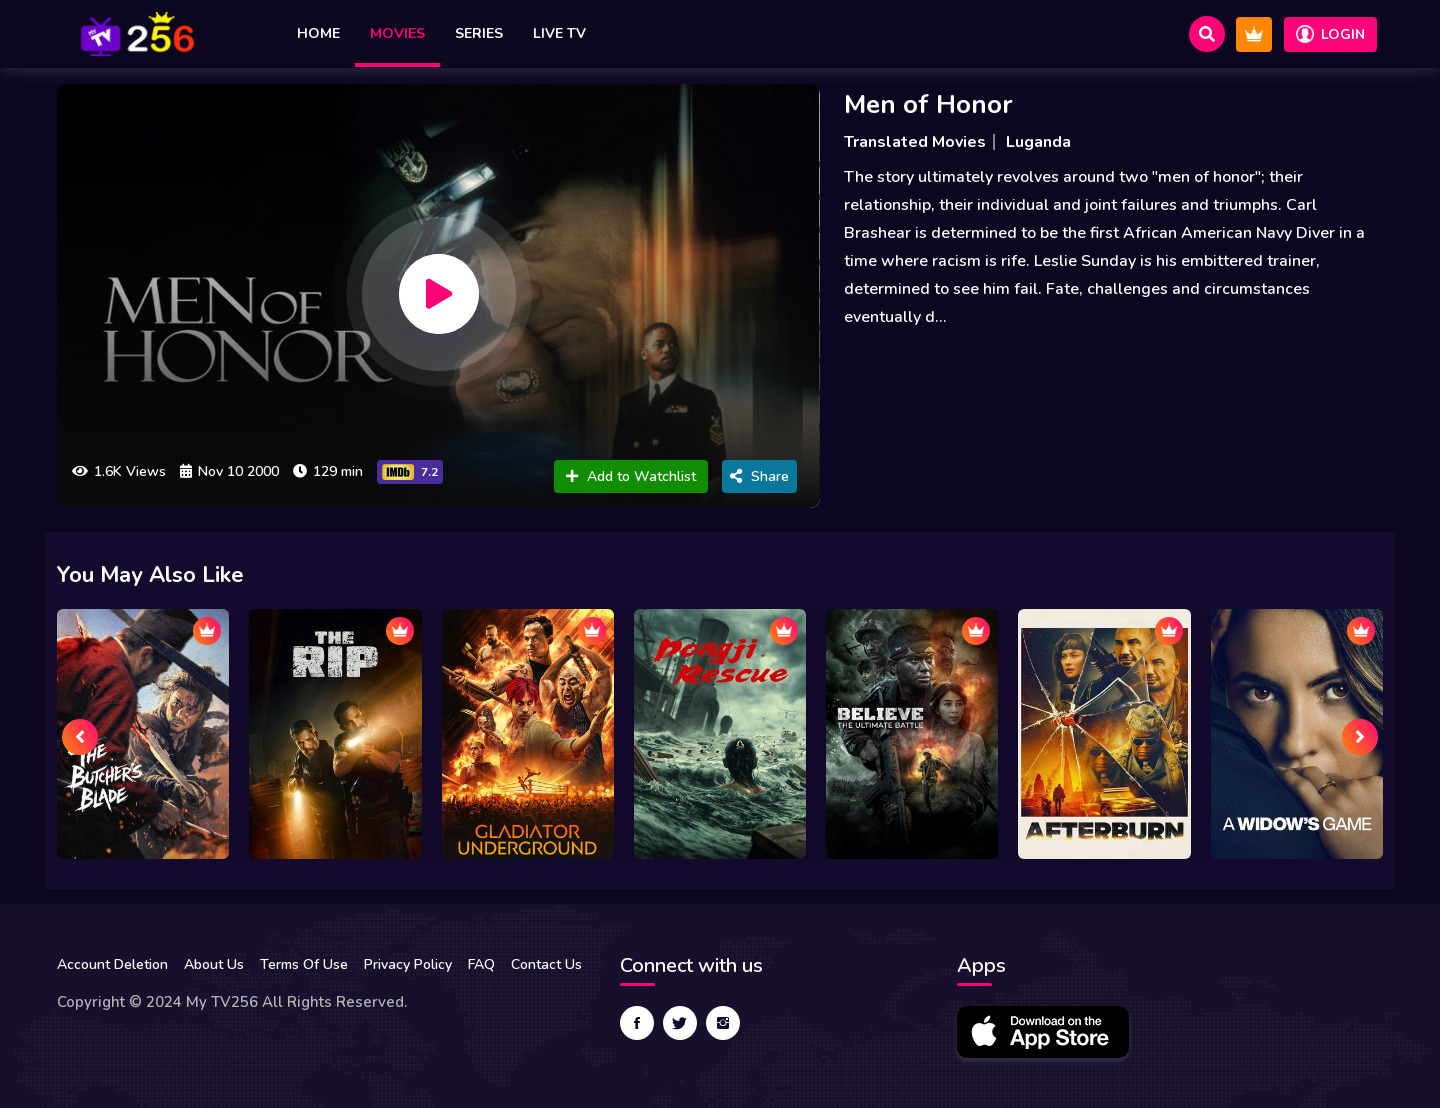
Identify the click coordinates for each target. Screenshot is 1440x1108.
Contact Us (546, 964)
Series (479, 33)
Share (759, 476)
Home (318, 33)
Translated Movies (915, 142)
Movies (397, 33)
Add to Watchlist (631, 476)
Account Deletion (112, 964)
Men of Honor (928, 104)
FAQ (481, 964)
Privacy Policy (408, 964)
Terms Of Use (304, 964)
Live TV (559, 33)
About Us (214, 964)
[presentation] (80, 737)
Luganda (1038, 142)
